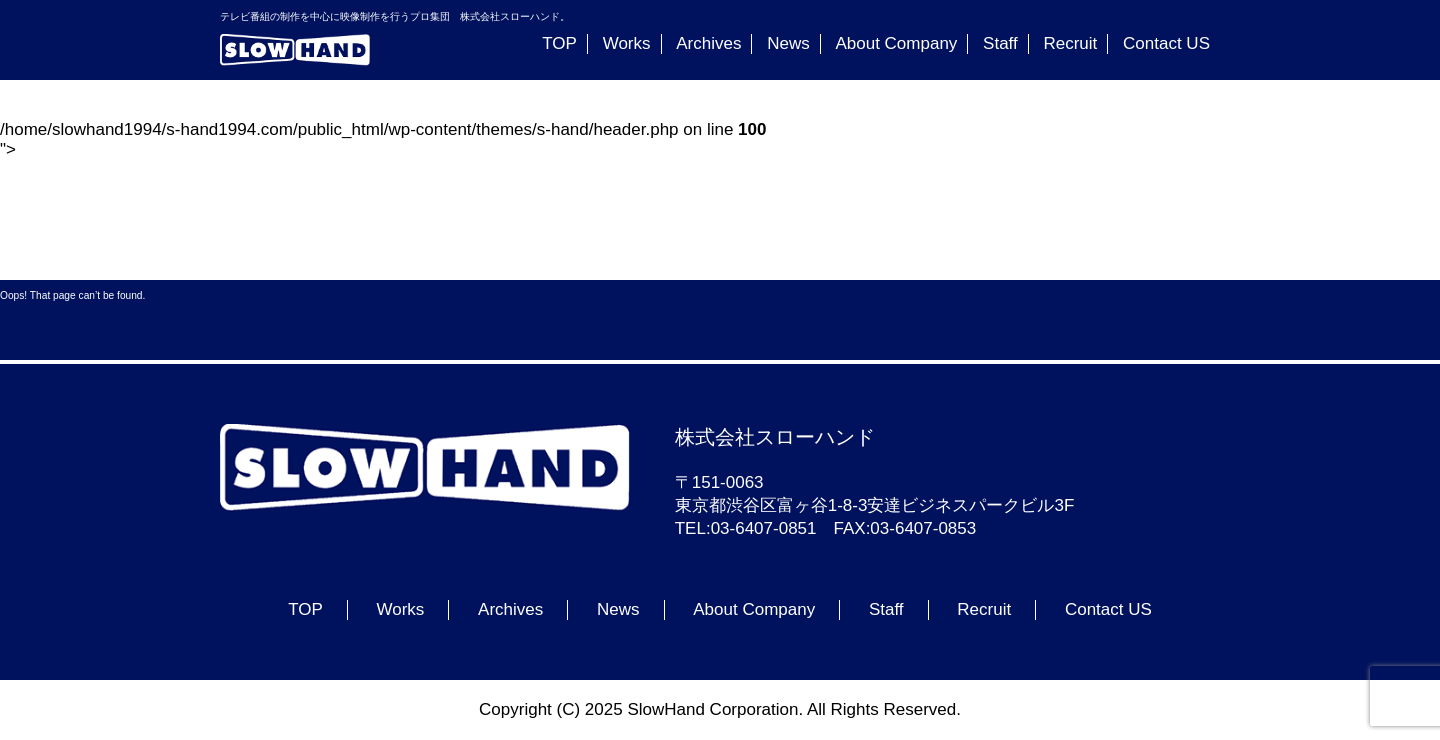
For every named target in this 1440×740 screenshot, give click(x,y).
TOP (559, 43)
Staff (1000, 43)
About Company (896, 43)
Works (627, 43)
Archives (708, 43)
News (788, 43)
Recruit (1070, 43)
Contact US (1166, 43)
